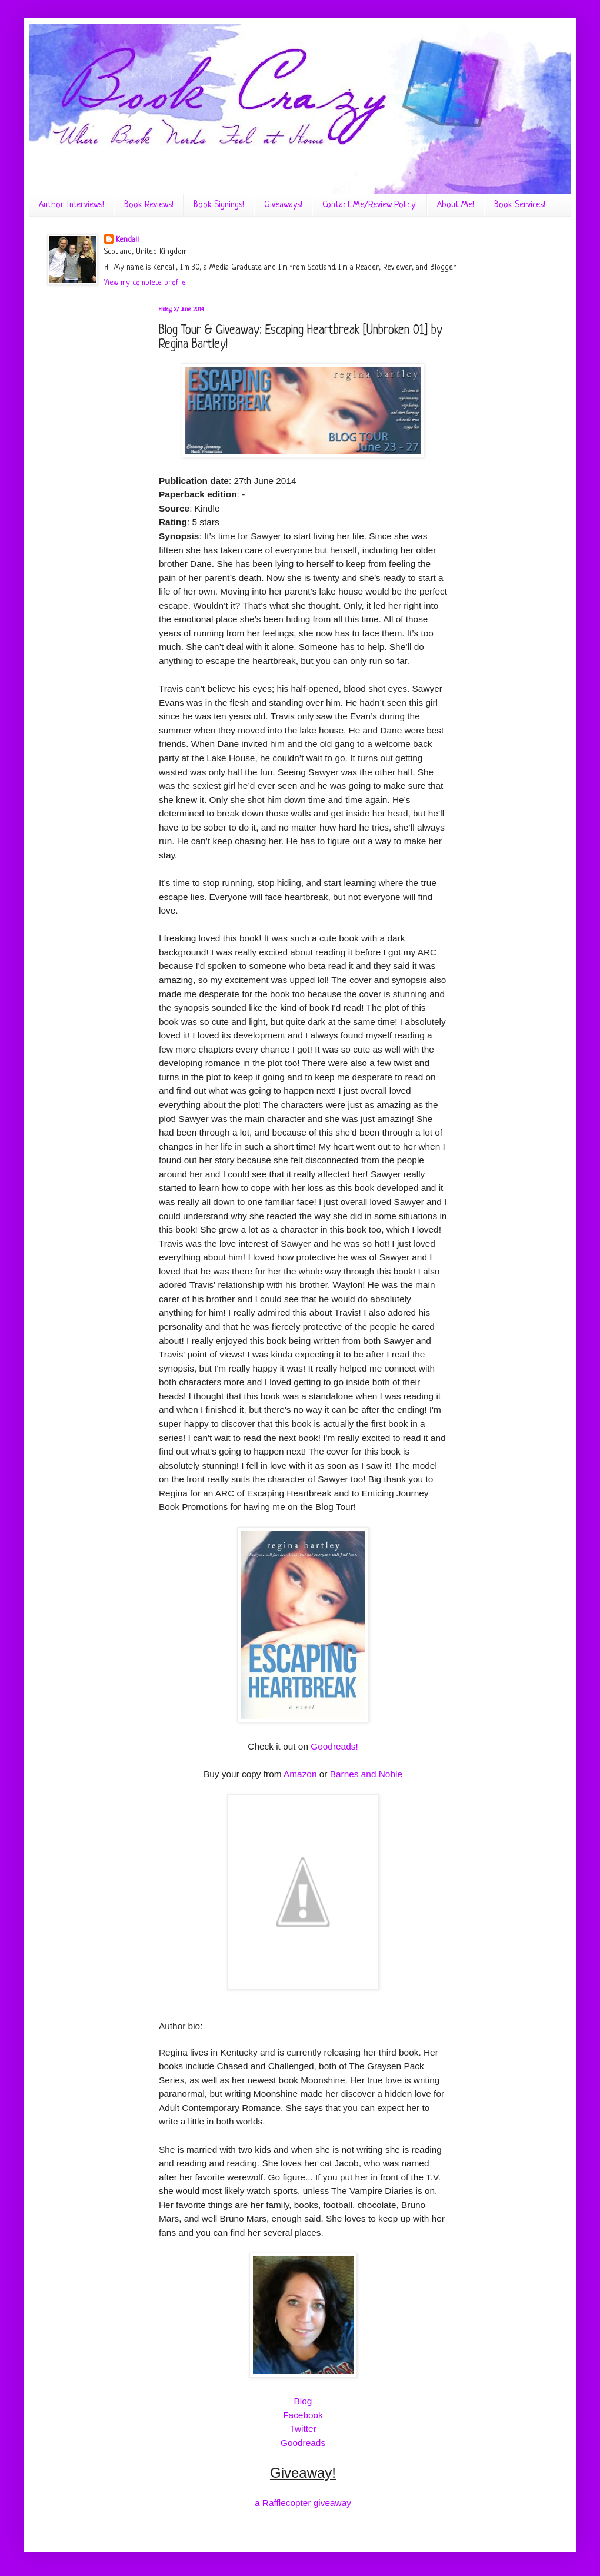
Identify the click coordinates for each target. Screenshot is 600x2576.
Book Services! (519, 205)
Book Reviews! (149, 205)
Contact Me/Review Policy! (369, 205)
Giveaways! (283, 205)
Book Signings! (219, 205)
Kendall (127, 239)
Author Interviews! (71, 205)
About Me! (455, 205)
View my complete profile (145, 282)
